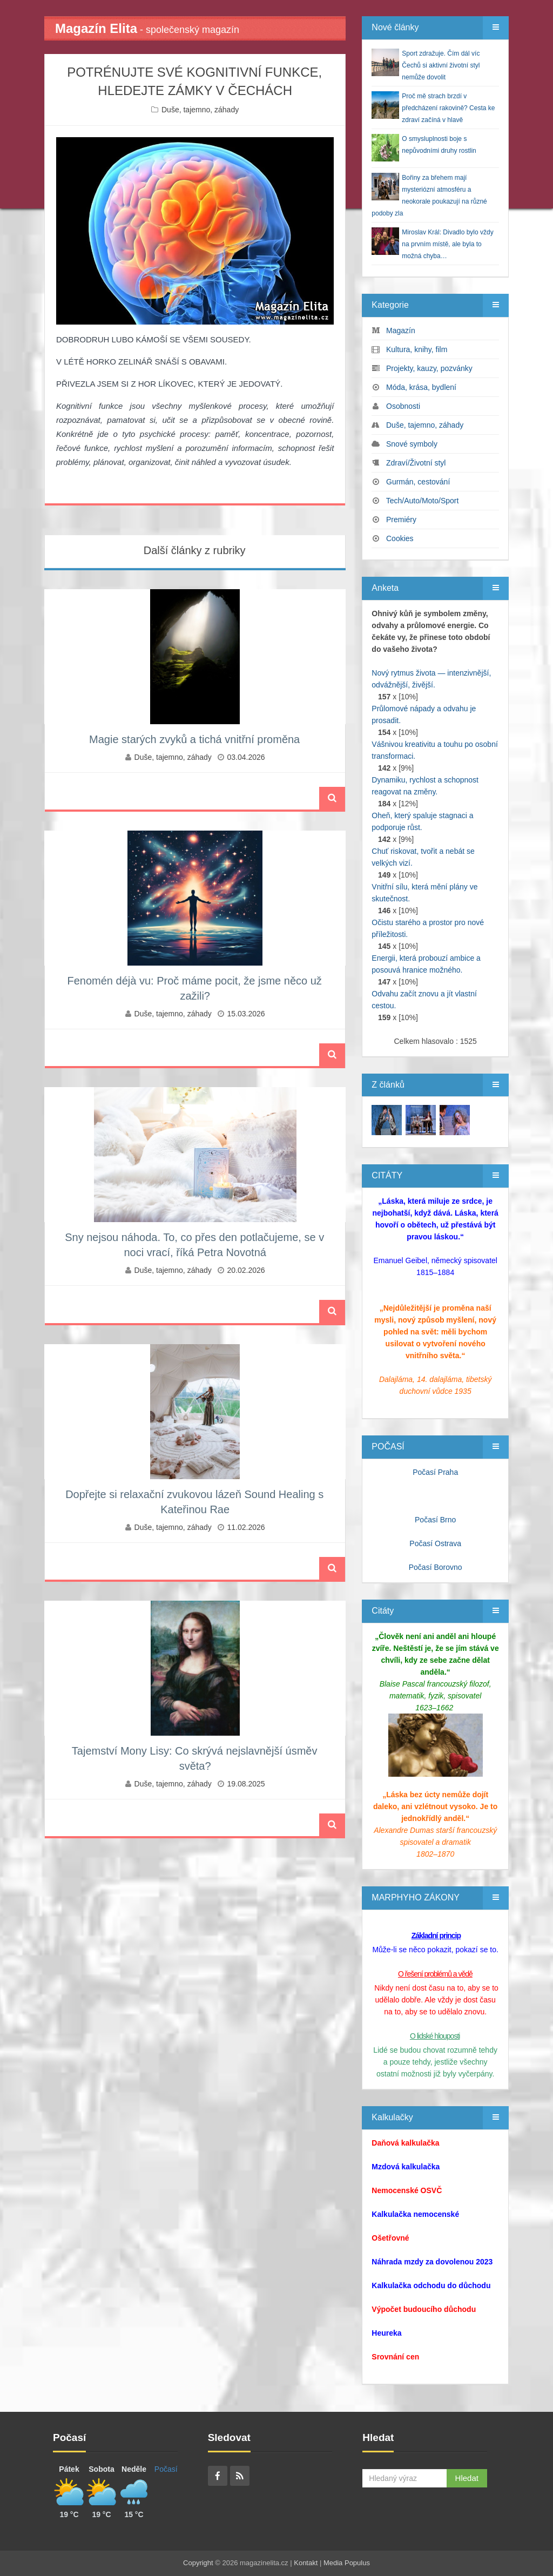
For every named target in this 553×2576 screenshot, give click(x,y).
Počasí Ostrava (435, 1543)
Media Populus (346, 2563)
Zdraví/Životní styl (416, 462)
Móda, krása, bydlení (421, 387)
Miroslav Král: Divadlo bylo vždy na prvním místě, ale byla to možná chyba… (447, 244)
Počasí (166, 2469)
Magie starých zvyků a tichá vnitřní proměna (194, 739)
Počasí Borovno (435, 1567)
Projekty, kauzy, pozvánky (429, 368)
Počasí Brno (435, 1519)
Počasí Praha (435, 1472)
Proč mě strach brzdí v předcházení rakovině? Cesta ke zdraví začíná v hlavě (448, 108)
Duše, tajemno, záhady (200, 109)
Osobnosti (403, 406)
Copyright (198, 2563)
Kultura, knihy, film (416, 349)
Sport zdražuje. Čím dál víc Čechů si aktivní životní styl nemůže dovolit (441, 65)
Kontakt (306, 2563)
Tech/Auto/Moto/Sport (422, 500)
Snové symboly (411, 444)
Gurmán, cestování (418, 481)
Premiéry (401, 519)
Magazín (400, 330)
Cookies (400, 538)
